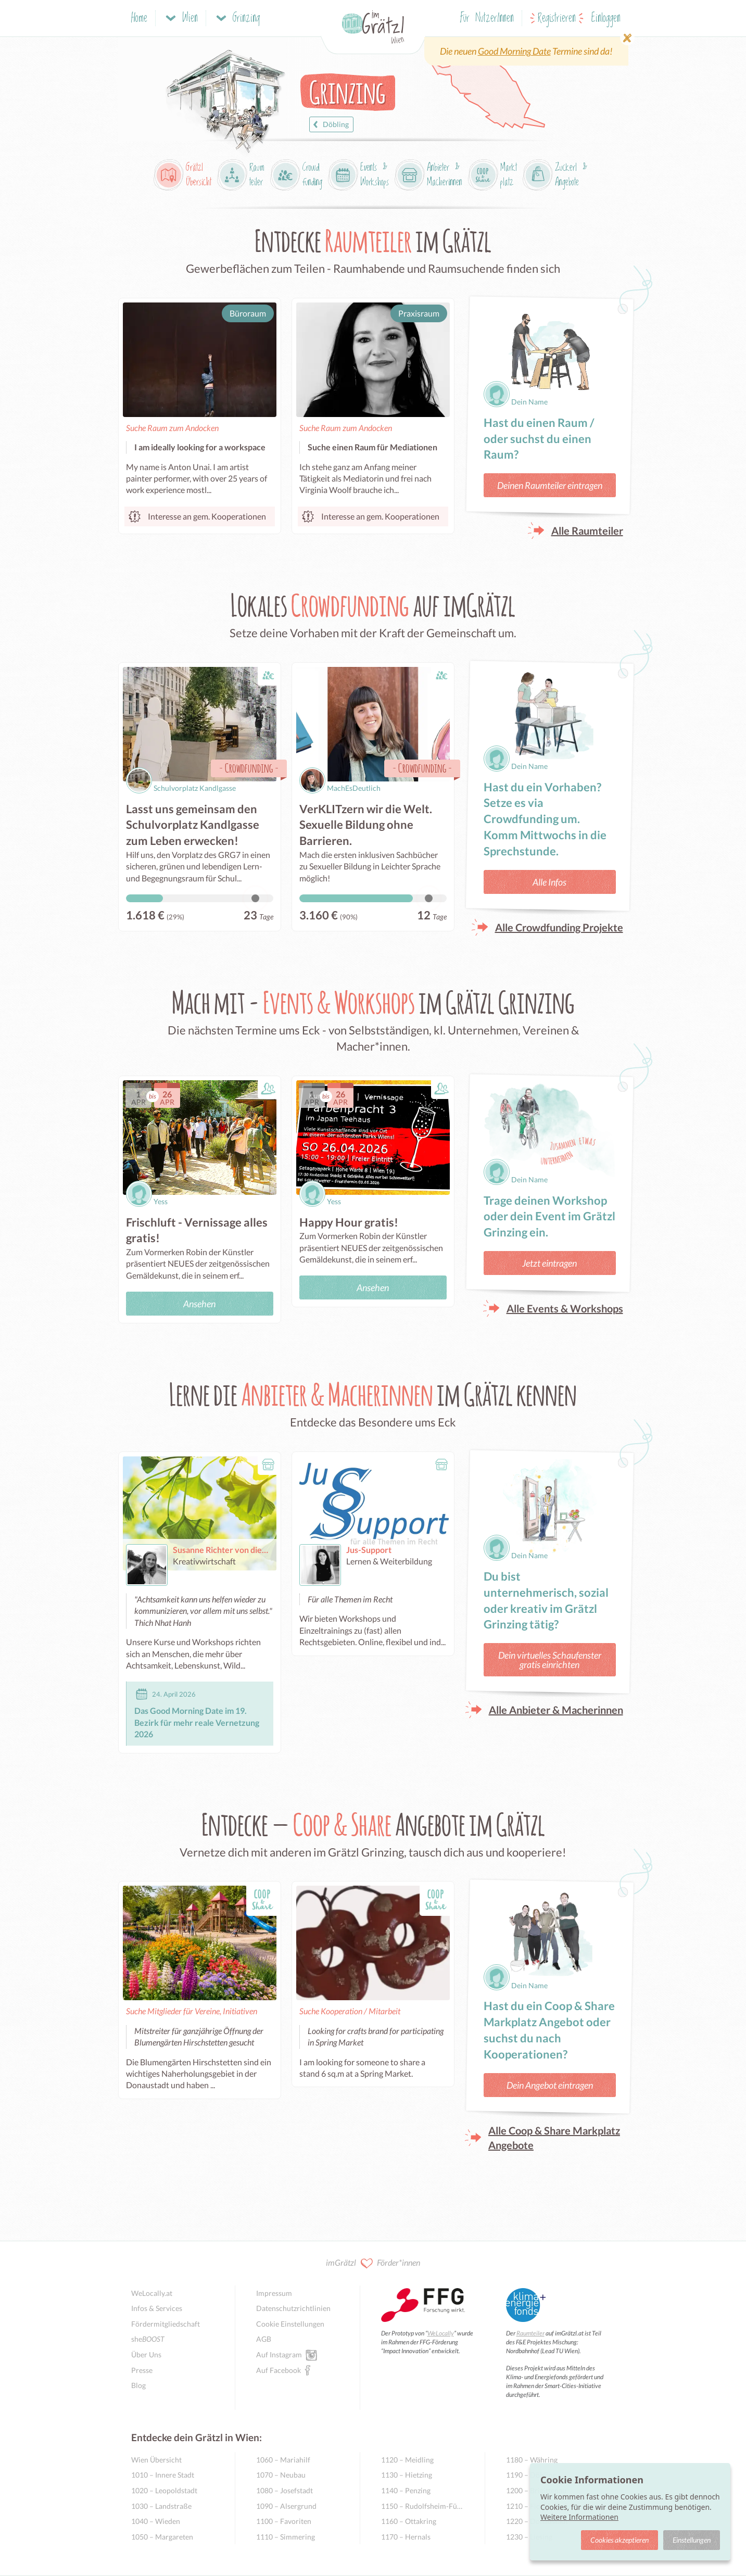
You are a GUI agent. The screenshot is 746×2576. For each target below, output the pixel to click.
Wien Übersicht (156, 2459)
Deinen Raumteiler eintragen (549, 485)
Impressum (274, 2293)
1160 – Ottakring (408, 2521)
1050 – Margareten (162, 2536)
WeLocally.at (151, 2293)
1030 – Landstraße (161, 2506)
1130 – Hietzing (406, 2474)
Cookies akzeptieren (619, 2539)
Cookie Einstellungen (290, 2323)
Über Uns (146, 2354)
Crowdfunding (249, 767)
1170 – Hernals (406, 2536)
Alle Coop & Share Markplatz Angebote (554, 2137)
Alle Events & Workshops (565, 1308)
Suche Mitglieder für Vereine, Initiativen (191, 2011)
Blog (138, 2385)
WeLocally (440, 2333)
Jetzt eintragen (549, 1263)
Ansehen (199, 1303)
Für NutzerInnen (487, 18)
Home (139, 18)
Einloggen (606, 18)
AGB (263, 2338)
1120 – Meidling (407, 2459)
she (148, 2338)
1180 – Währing (532, 2459)
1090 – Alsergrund (286, 2506)
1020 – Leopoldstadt (164, 2490)
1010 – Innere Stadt (162, 2474)
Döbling (329, 124)
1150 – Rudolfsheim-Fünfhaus (422, 2506)
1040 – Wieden (155, 2521)
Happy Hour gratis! (348, 1222)
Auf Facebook (278, 2370)
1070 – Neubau (281, 2474)
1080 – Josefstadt (284, 2490)
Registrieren (557, 18)
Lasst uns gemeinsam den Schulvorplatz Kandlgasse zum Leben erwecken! (192, 825)
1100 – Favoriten (283, 2521)
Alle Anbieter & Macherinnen (556, 1709)
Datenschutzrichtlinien (293, 2308)
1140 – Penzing (406, 2490)
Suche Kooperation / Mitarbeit (349, 2011)
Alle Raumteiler (587, 530)
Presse (142, 2370)
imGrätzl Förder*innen (373, 2263)
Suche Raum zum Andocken (172, 428)
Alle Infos (549, 882)
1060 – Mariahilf (283, 2459)
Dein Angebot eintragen (550, 2085)
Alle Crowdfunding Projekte (559, 927)
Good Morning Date (514, 51)
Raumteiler (530, 2333)
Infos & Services (156, 2308)
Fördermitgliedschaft (165, 2323)
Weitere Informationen (579, 2517)
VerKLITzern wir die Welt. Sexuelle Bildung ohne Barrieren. (365, 825)
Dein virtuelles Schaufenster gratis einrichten (549, 1659)
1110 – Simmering (285, 2536)
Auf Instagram (279, 2354)
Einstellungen (692, 2539)
